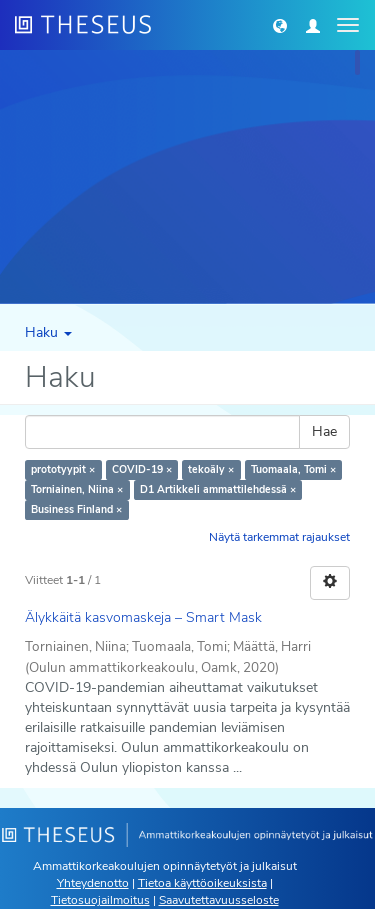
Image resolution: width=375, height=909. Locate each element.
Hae (324, 431)
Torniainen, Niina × (77, 489)
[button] (280, 25)
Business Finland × (76, 509)
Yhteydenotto (93, 883)
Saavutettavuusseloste (219, 900)
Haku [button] (48, 332)
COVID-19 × (142, 469)
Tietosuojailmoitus (100, 900)
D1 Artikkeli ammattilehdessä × (218, 489)
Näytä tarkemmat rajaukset (279, 537)
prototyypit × (63, 469)
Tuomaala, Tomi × (293, 469)
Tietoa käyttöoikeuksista (202, 883)
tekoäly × (211, 469)
